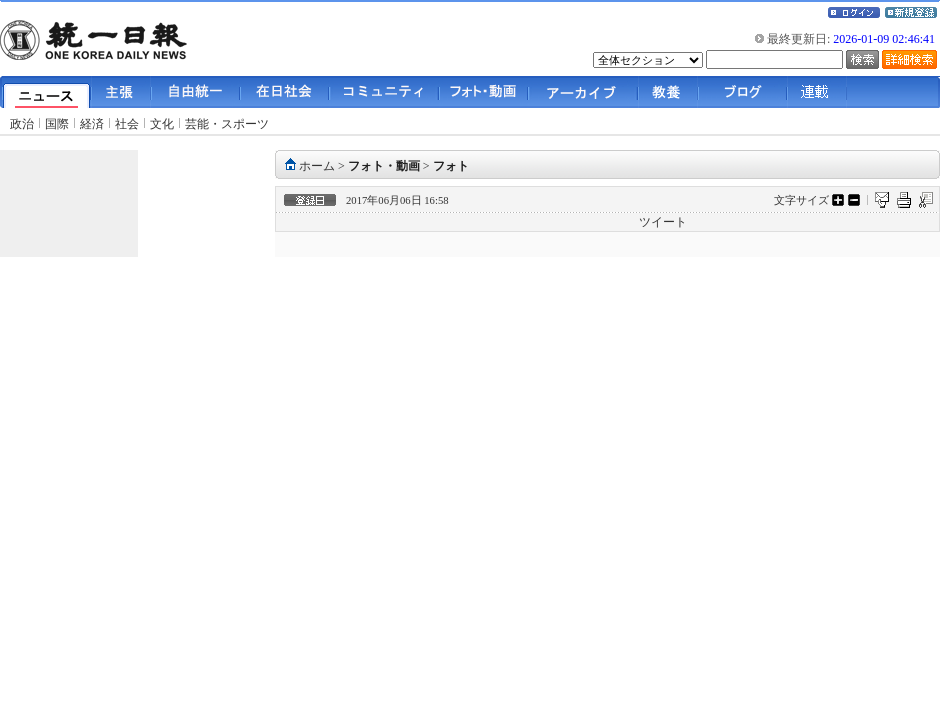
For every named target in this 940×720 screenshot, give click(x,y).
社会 (127, 124)
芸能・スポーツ (227, 124)
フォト (451, 166)
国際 (57, 124)
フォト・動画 (384, 166)
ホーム (317, 166)
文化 (162, 124)
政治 (22, 124)
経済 (92, 124)
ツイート (663, 222)
